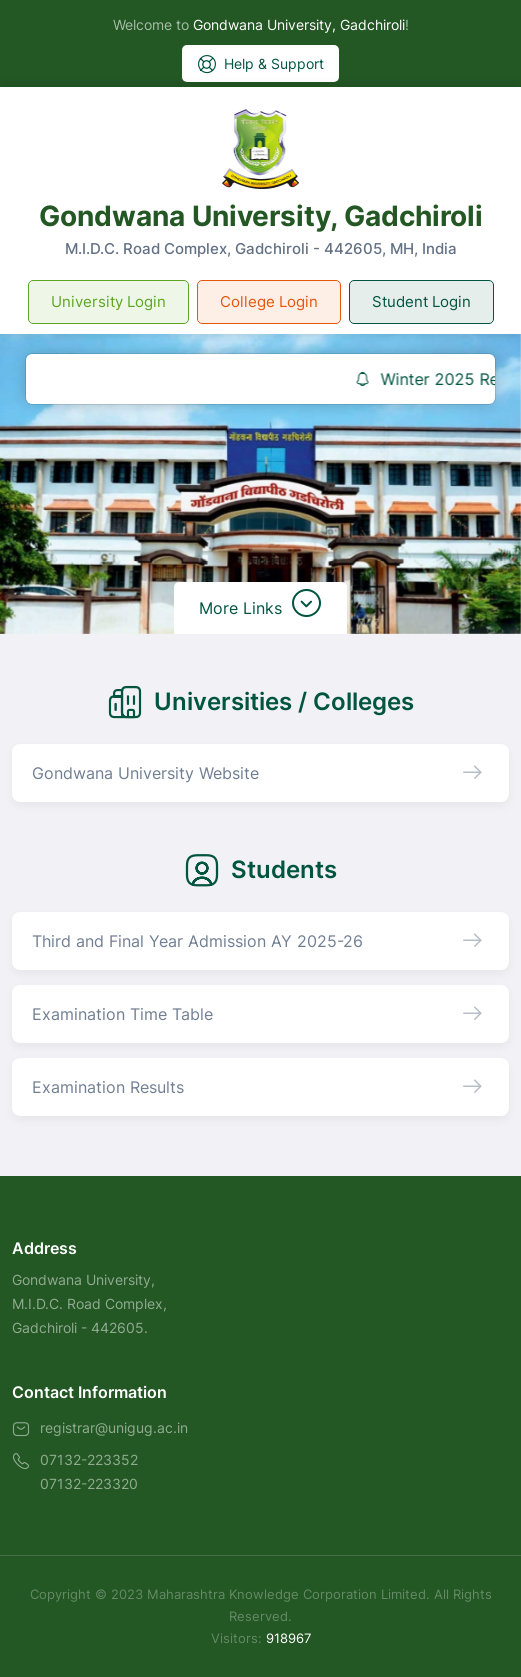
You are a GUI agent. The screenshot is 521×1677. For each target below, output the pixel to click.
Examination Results (108, 1087)
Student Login (421, 301)
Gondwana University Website (145, 773)
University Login (108, 301)
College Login (269, 301)
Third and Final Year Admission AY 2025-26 (197, 941)
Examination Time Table (122, 1014)
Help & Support (260, 64)
